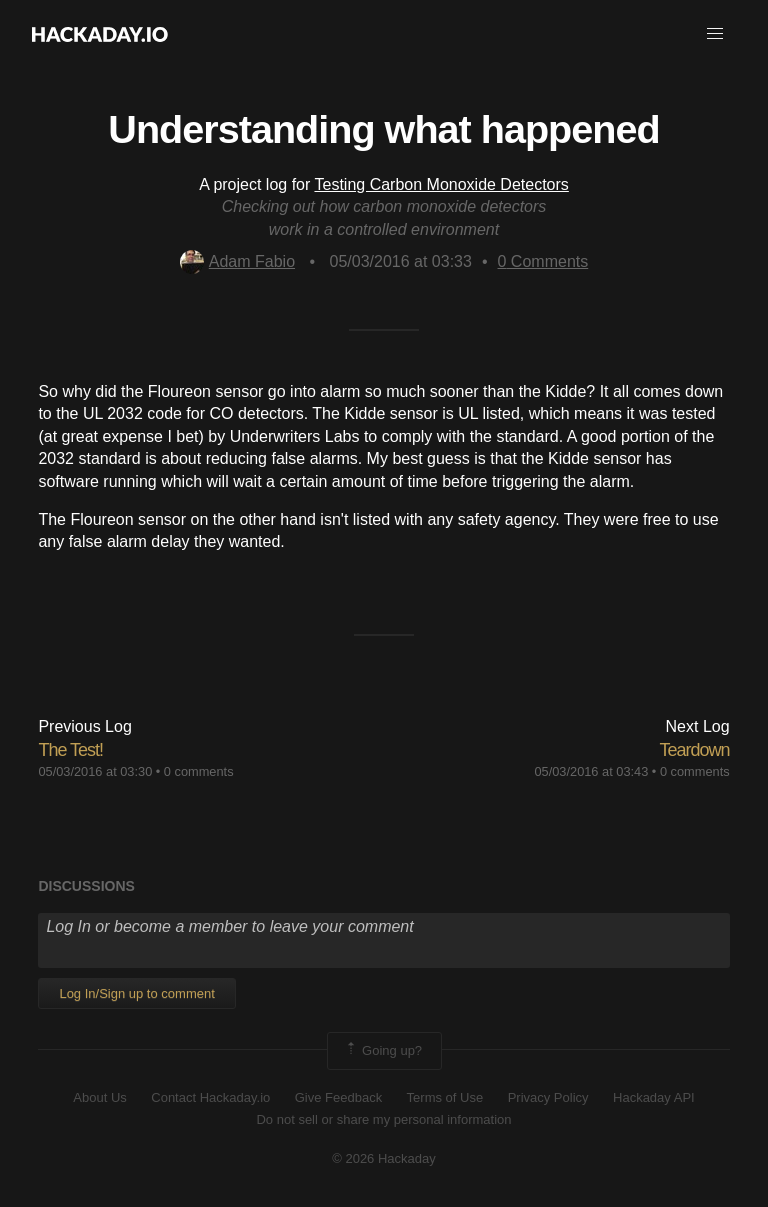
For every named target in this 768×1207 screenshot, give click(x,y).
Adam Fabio (237, 261)
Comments (543, 261)
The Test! (70, 750)
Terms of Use (445, 1097)
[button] (715, 34)
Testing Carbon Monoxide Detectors (441, 184)
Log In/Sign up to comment (136, 993)
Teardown (695, 750)
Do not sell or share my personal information (383, 1119)
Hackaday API (654, 1097)
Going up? (383, 1051)
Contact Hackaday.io (210, 1097)
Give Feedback (338, 1097)
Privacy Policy (548, 1097)
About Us (99, 1097)
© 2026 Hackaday (384, 1158)
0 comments (199, 771)
